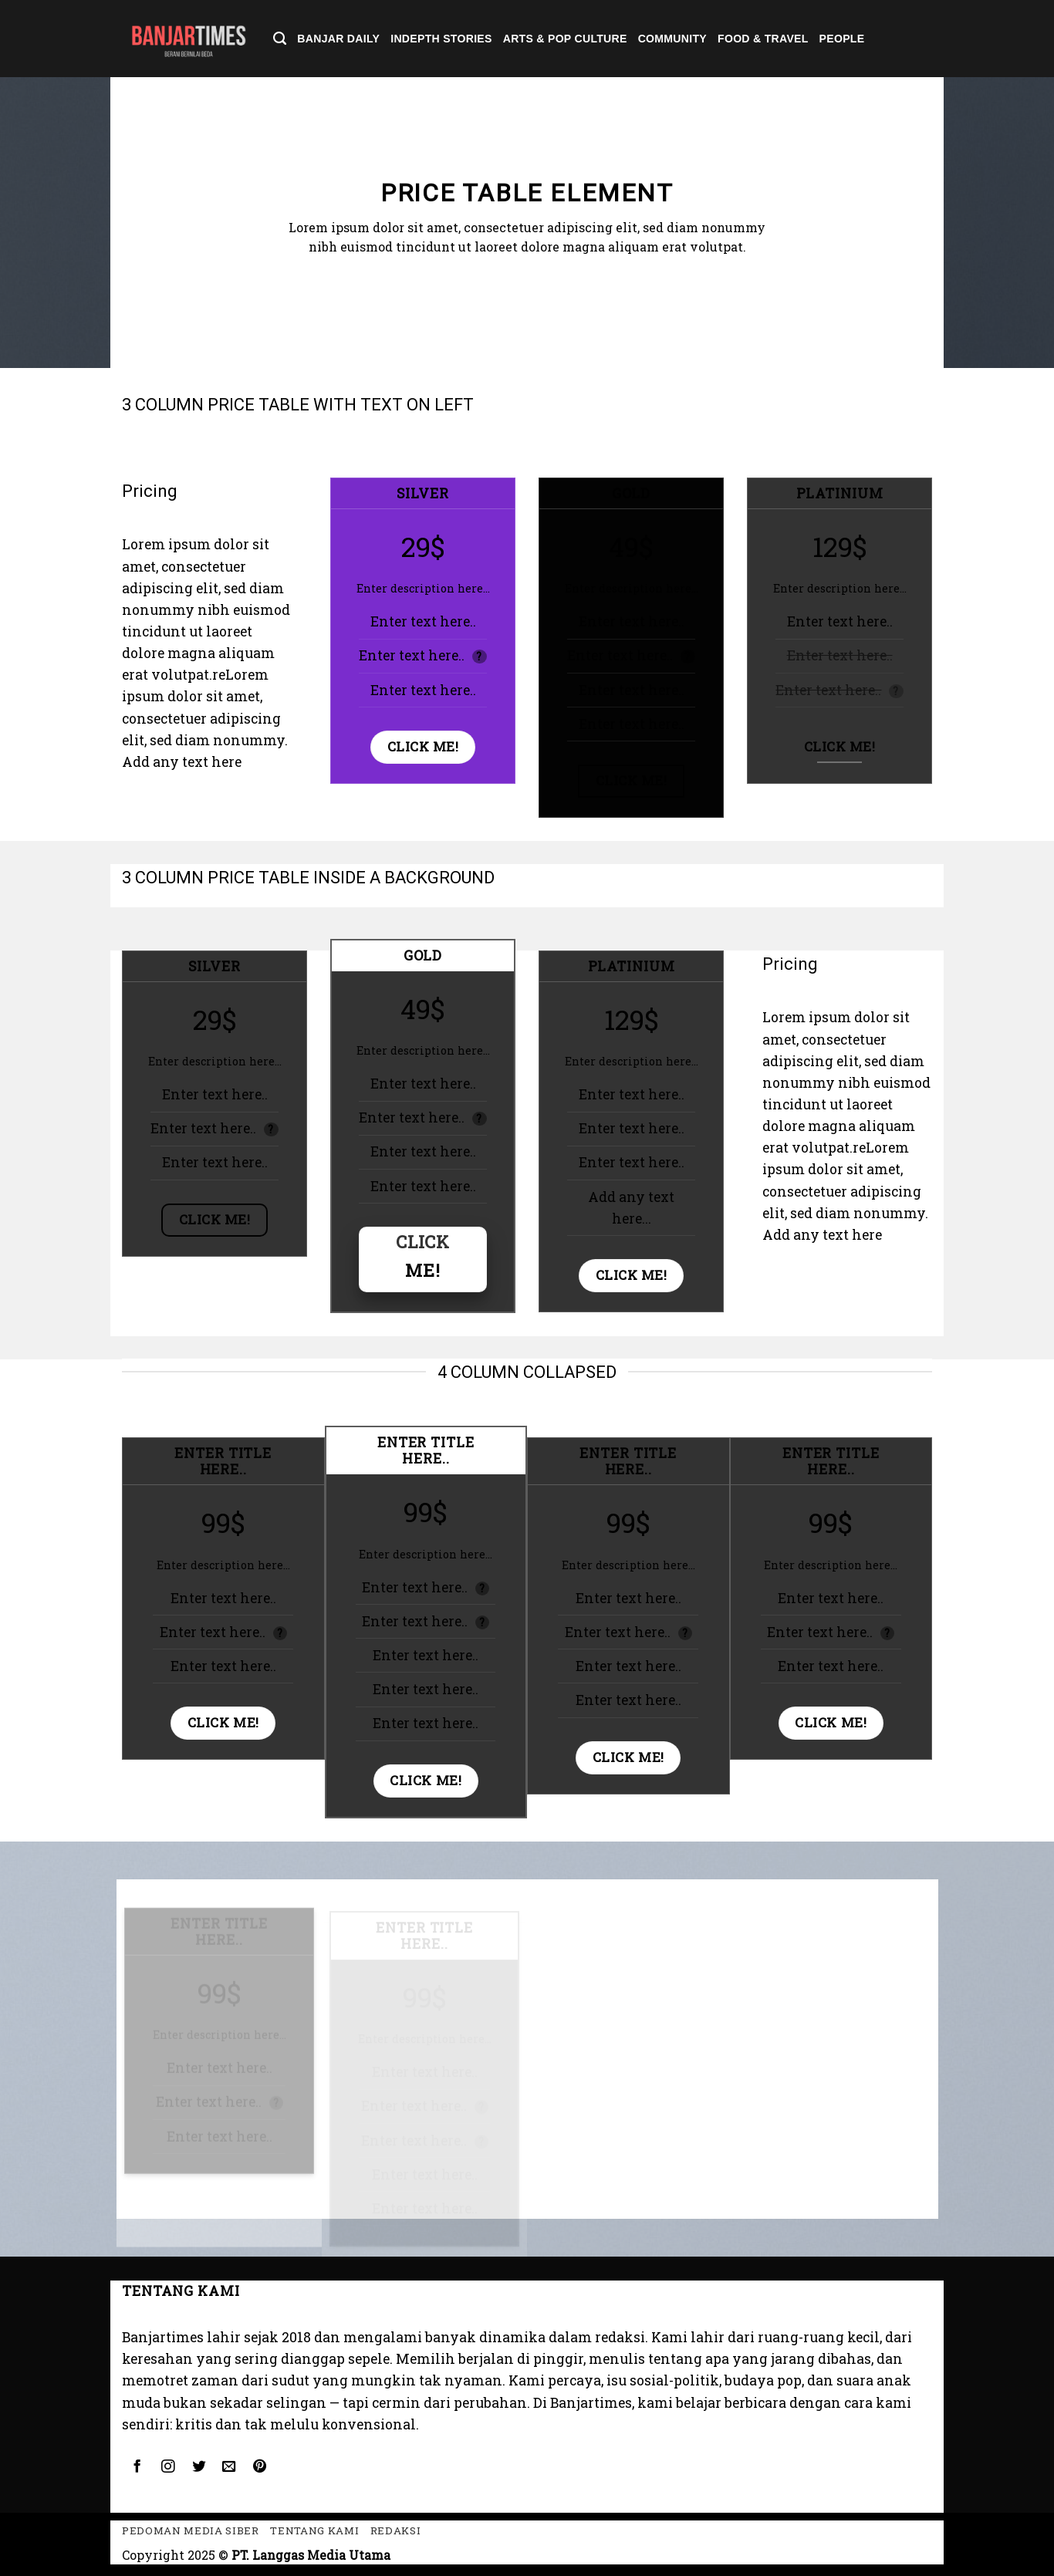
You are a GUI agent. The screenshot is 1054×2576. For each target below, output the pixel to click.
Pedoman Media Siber (190, 2530)
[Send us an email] (229, 2467)
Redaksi (395, 2530)
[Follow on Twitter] (198, 2467)
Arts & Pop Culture (565, 38)
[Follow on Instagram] (167, 2467)
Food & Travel (763, 38)
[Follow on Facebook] (137, 2467)
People (842, 38)
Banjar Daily (338, 38)
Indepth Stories (441, 38)
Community (672, 38)
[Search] (279, 38)
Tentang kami (314, 2530)
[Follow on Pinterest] (260, 2467)
